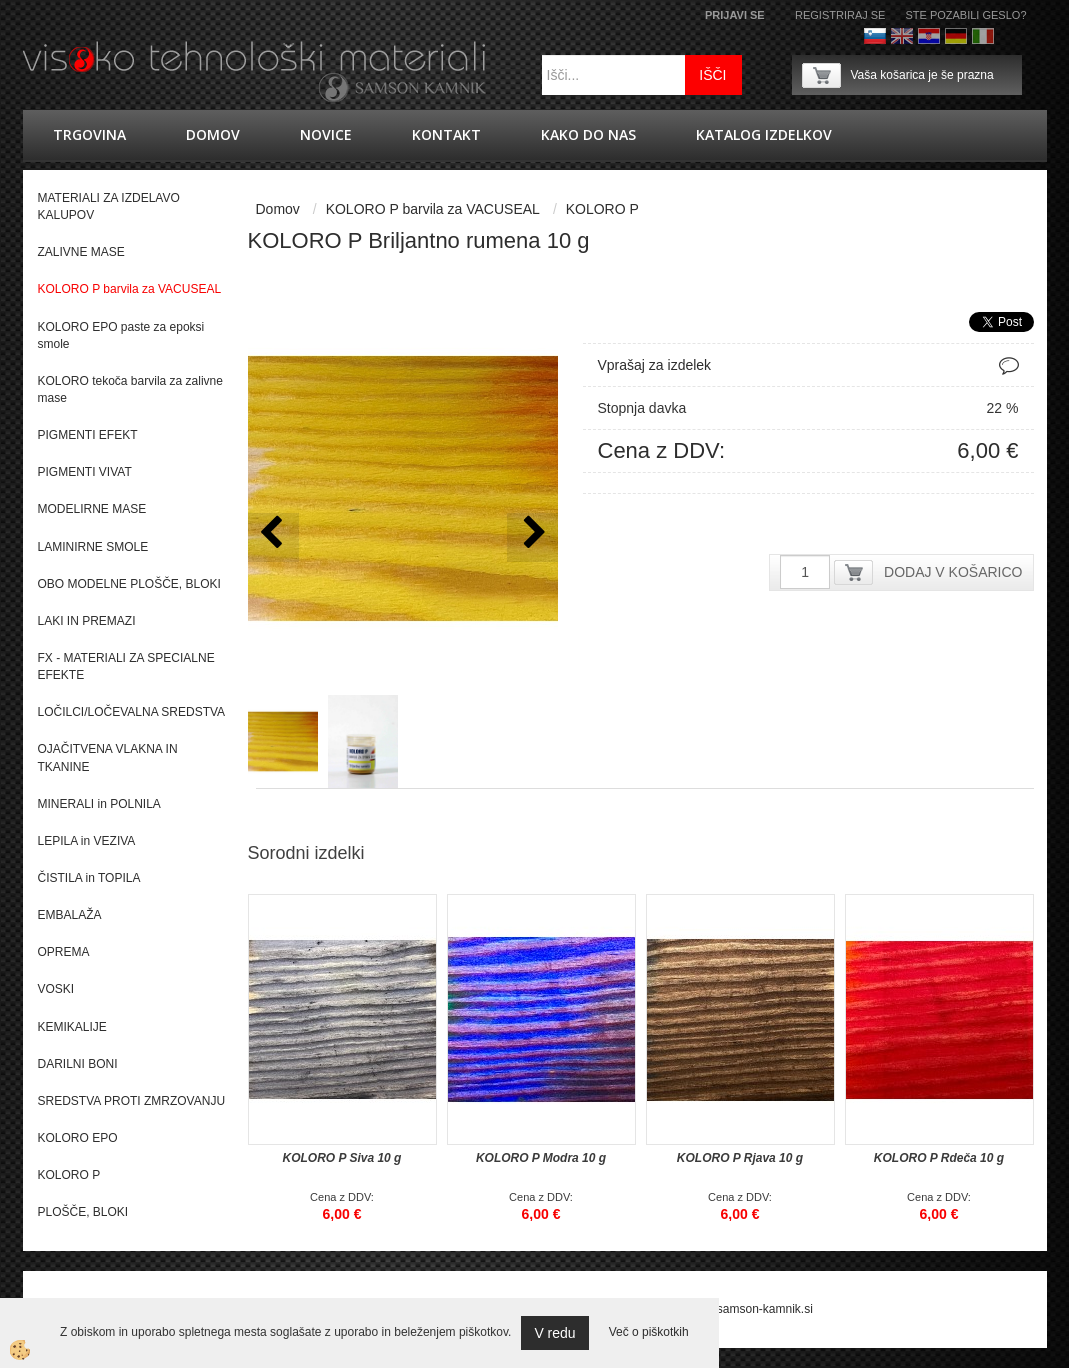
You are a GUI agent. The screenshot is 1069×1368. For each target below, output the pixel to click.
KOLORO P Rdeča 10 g (939, 1158)
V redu (554, 1333)
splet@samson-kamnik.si (746, 1309)
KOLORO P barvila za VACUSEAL (433, 209)
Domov (213, 134)
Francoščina (1010, 36)
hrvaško (929, 36)
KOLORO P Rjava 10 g (740, 1158)
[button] (532, 537)
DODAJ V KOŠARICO (953, 572)
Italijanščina (983, 36)
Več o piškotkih (649, 1332)
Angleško (902, 36)
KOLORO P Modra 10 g (541, 1158)
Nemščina (956, 36)
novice (326, 134)
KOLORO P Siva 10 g (342, 1158)
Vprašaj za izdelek (655, 365)
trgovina (89, 134)
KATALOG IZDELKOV (764, 134)
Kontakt (446, 134)
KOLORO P (602, 209)
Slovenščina (875, 36)
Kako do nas (588, 134)
